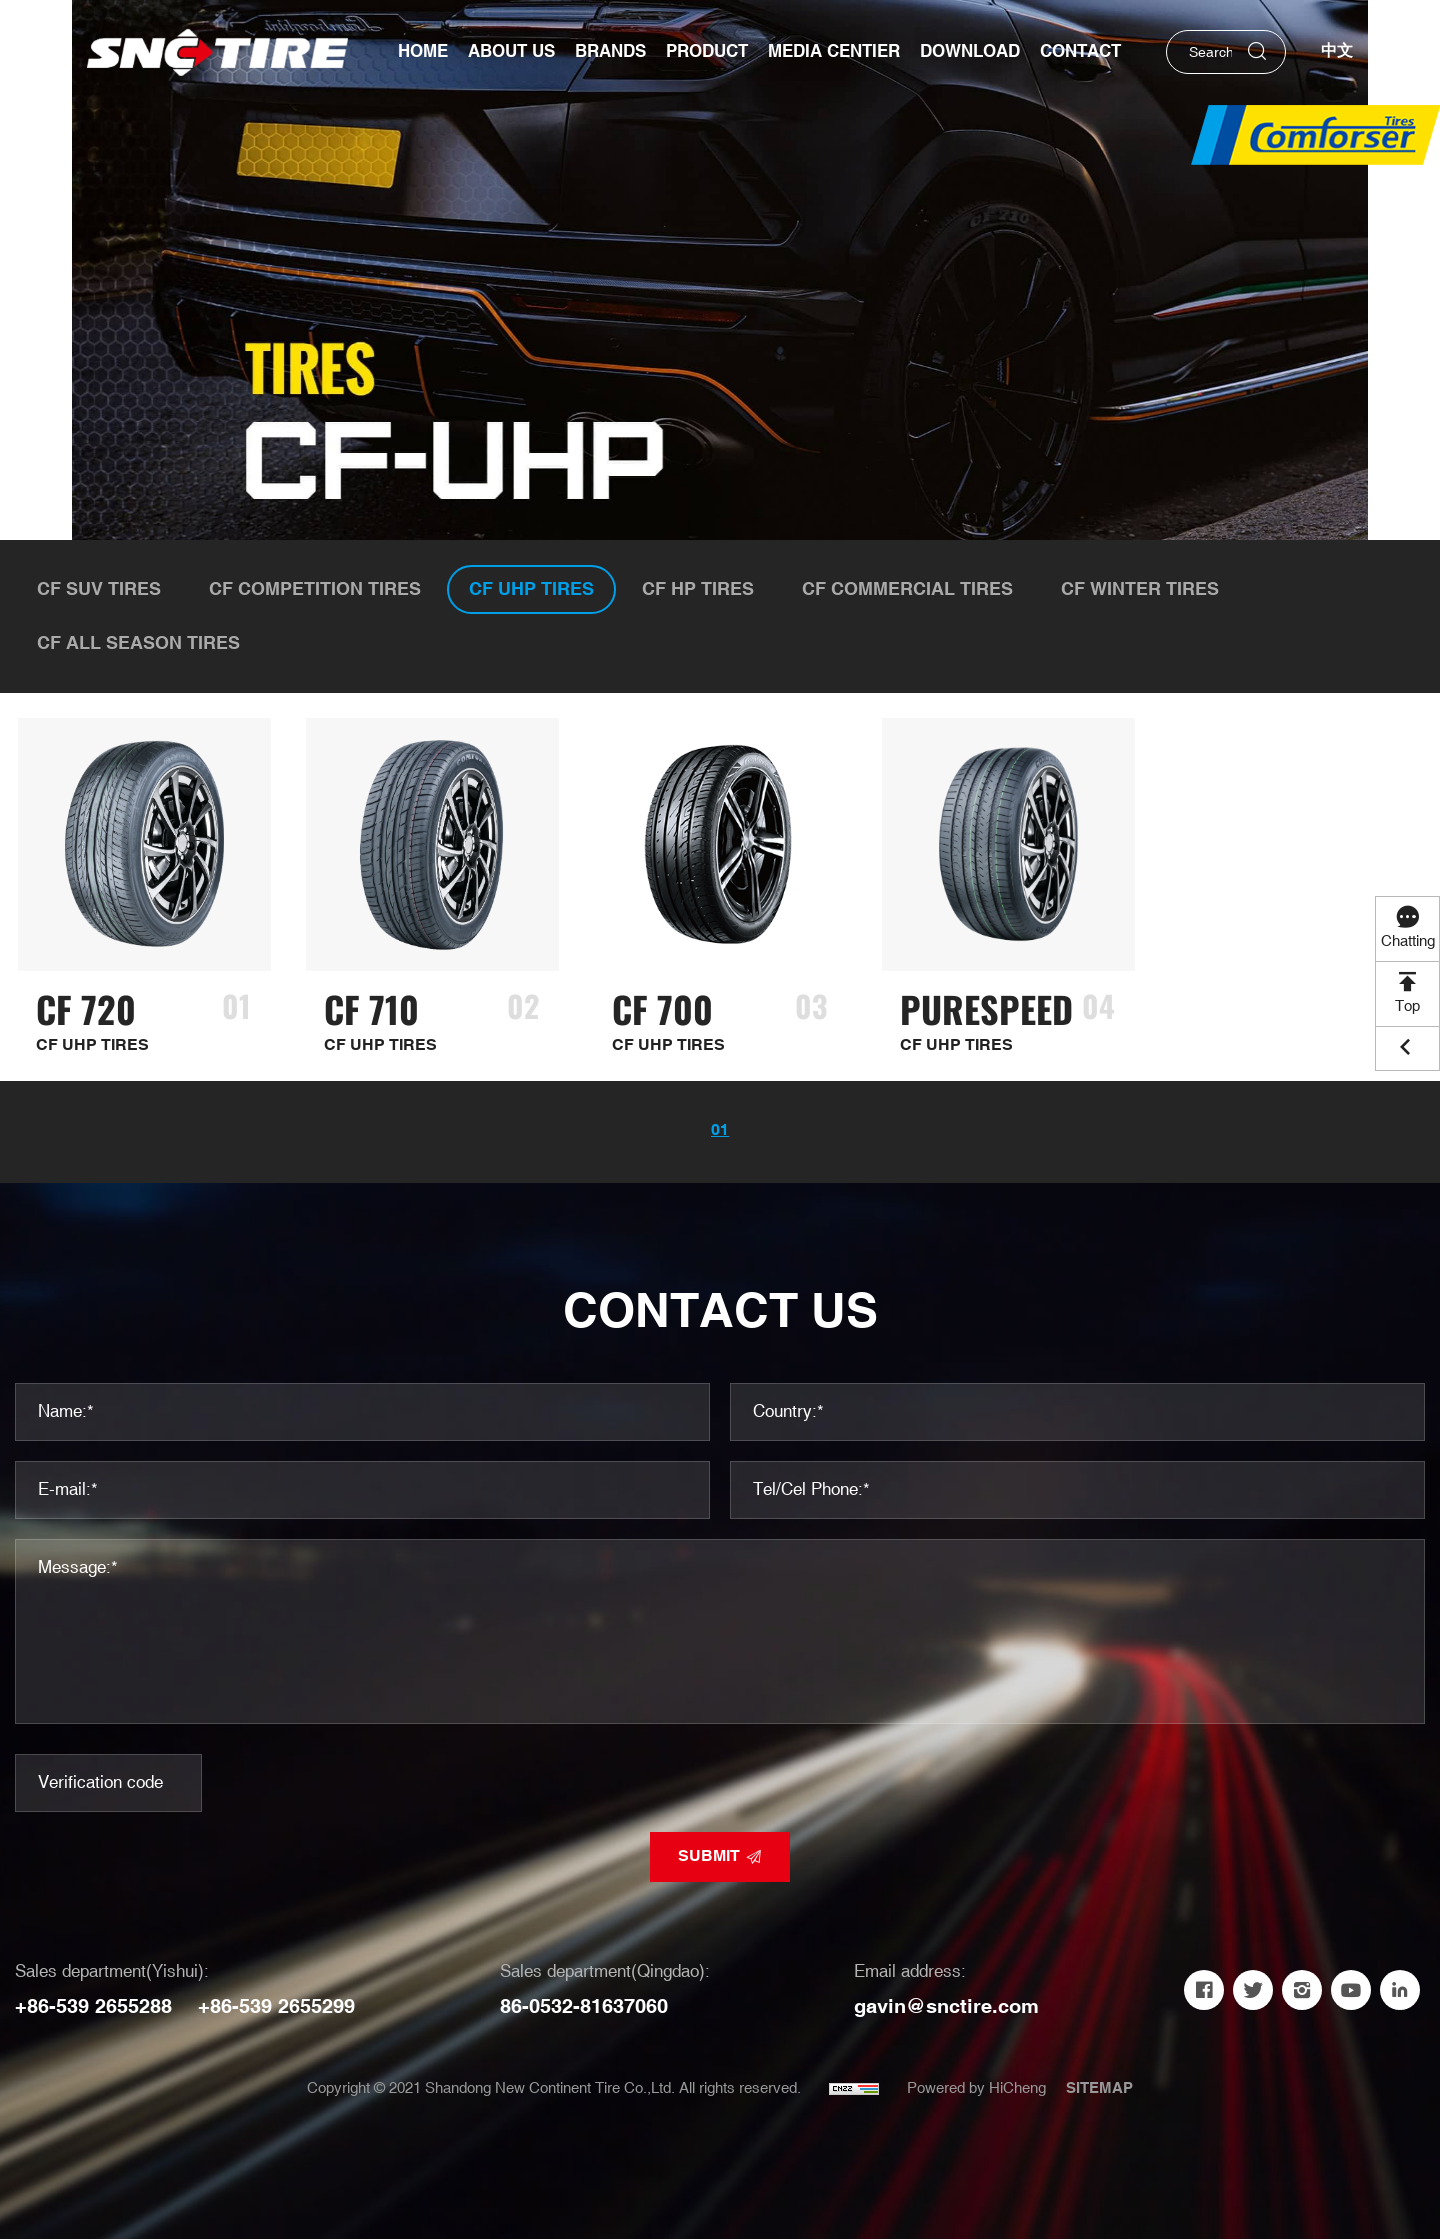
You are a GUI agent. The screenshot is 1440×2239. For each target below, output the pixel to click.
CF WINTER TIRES (1140, 589)
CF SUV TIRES (99, 589)
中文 (1337, 51)
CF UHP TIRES (531, 589)
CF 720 (86, 1008)
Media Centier (834, 52)
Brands (610, 52)
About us (511, 52)
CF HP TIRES (698, 589)
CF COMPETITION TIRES (315, 589)
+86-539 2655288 (93, 2007)
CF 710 (371, 1008)
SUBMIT (709, 1856)
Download (970, 52)
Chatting (1408, 941)
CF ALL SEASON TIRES (138, 643)
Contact (1080, 52)
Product (707, 52)
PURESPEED (986, 1008)
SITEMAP (1099, 2088)
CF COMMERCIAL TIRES (907, 589)
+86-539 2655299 (276, 2007)
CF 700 (662, 1008)
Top (1407, 1006)
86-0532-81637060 (584, 2007)
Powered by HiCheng (976, 2088)
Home (423, 52)
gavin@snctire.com (946, 2007)
